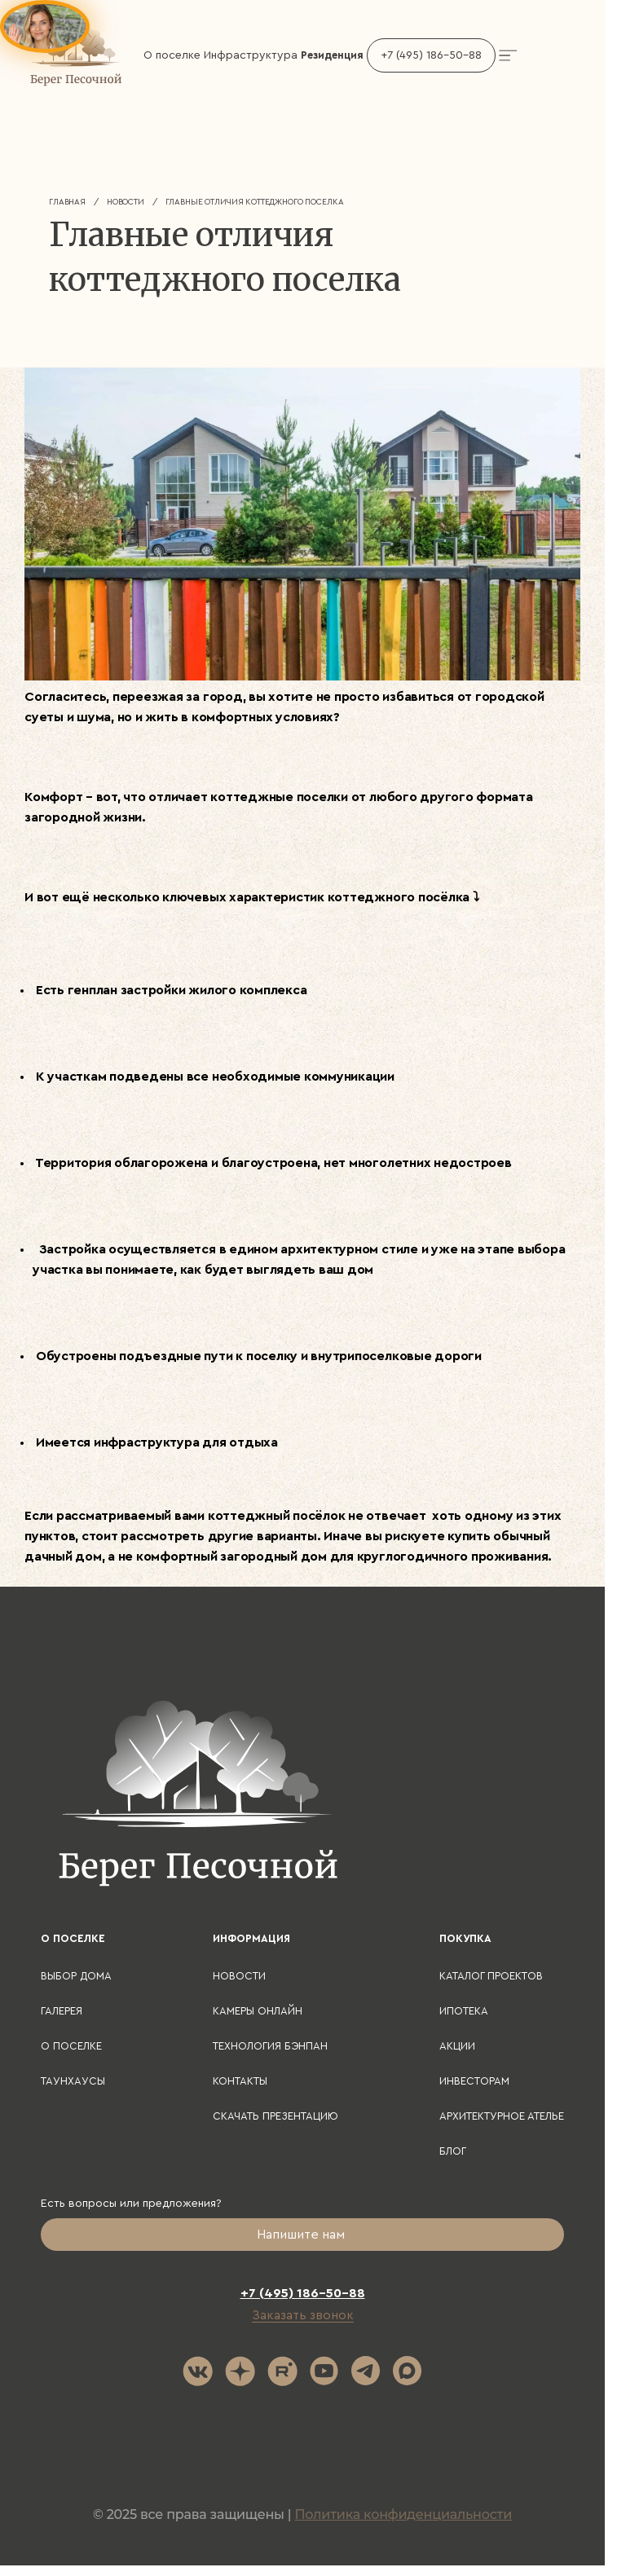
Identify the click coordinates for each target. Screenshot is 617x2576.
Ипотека (463, 2011)
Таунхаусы (73, 2081)
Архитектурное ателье (501, 2116)
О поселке (71, 2046)
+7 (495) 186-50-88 (431, 55)
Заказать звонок (303, 2315)
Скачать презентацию (275, 2116)
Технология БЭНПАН (270, 2046)
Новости (125, 202)
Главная (67, 202)
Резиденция (332, 55)
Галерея (61, 2011)
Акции (457, 2046)
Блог (452, 2151)
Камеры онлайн (257, 2011)
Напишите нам (302, 2234)
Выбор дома (76, 1976)
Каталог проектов (491, 1976)
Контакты (240, 2081)
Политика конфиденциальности (403, 2514)
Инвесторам (474, 2081)
